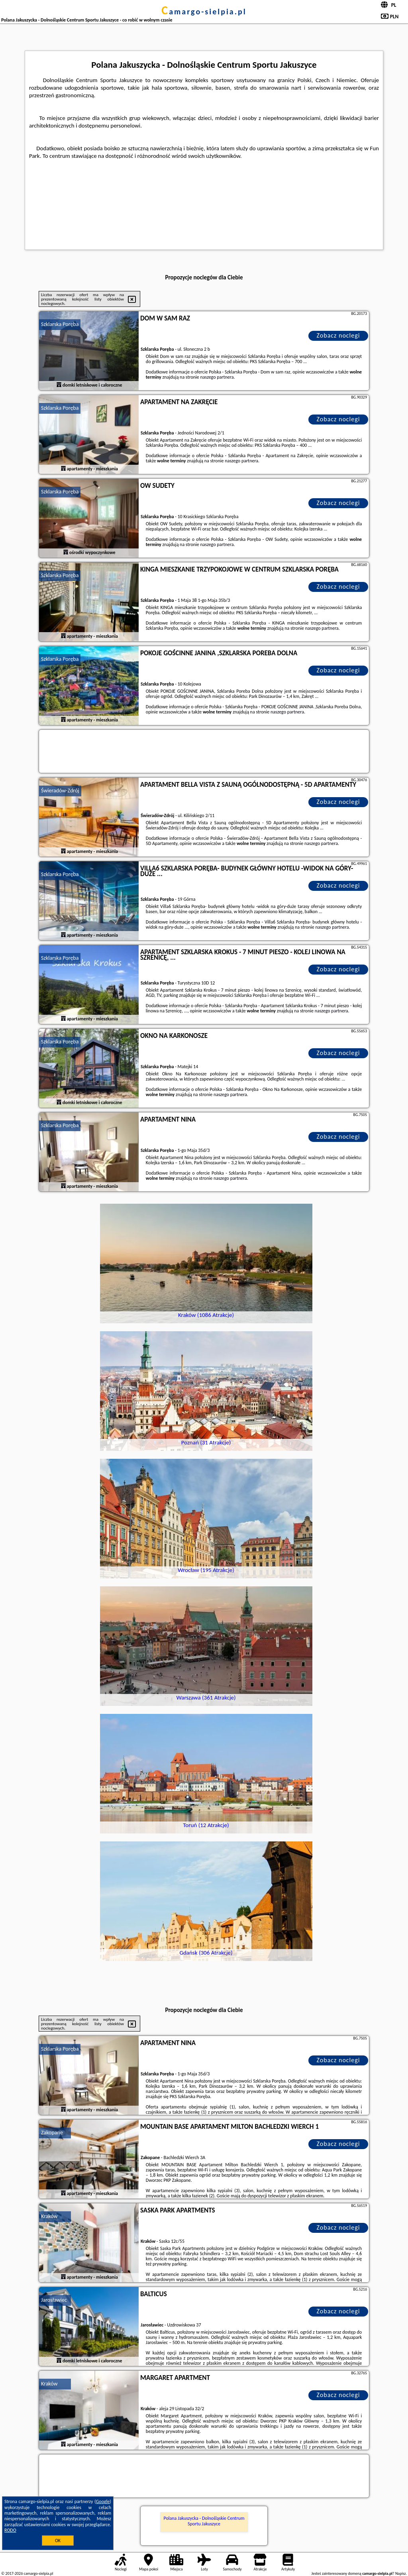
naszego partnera (217, 377)
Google (103, 2501)
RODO (10, 2530)
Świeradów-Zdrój (60, 790)
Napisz (400, 2573)
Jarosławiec (54, 2300)
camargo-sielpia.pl (203, 11)
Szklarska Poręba (59, 324)
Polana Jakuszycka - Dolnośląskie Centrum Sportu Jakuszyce (204, 2521)
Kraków (49, 2216)
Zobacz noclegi (338, 335)
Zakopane (52, 2132)
